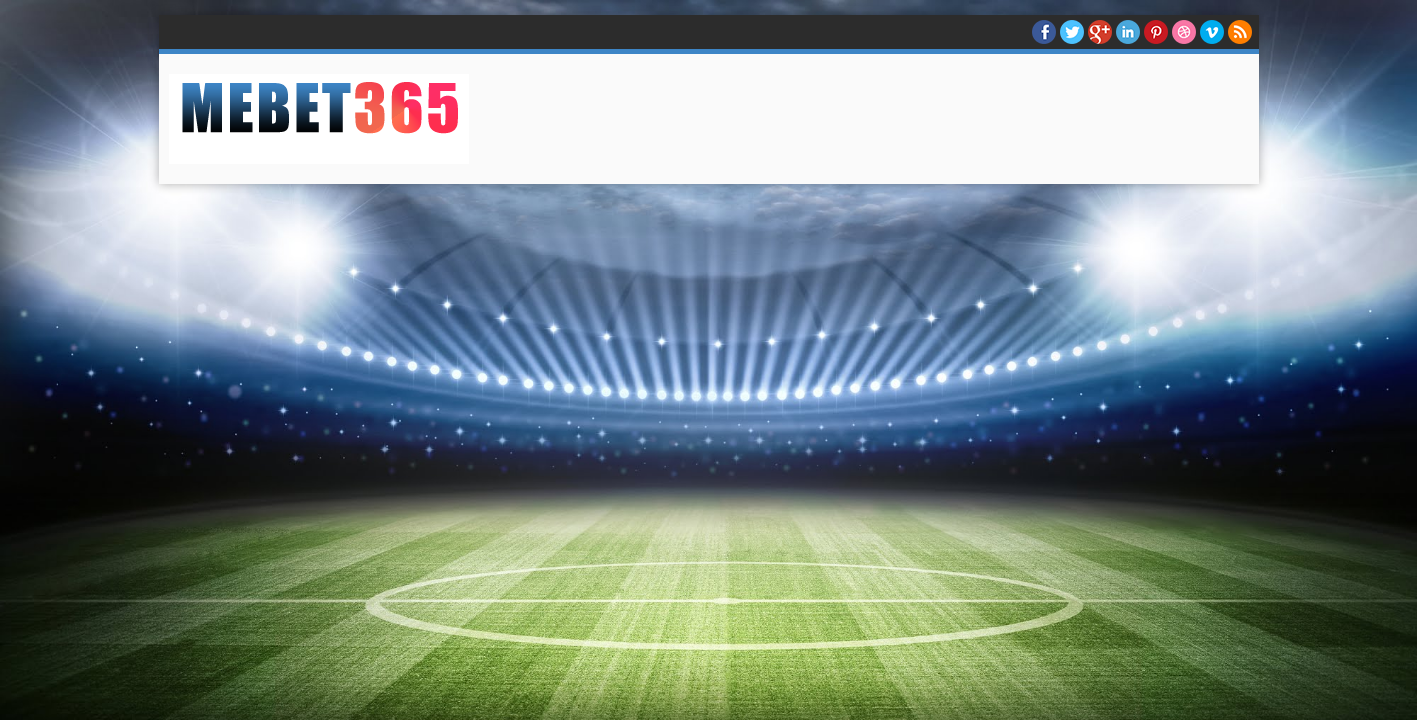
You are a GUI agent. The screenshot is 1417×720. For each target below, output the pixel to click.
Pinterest (1156, 32)
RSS (1240, 32)
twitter (1072, 32)
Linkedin (1128, 32)
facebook (1044, 32)
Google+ (1100, 32)
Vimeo (1212, 32)
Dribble (1184, 32)
